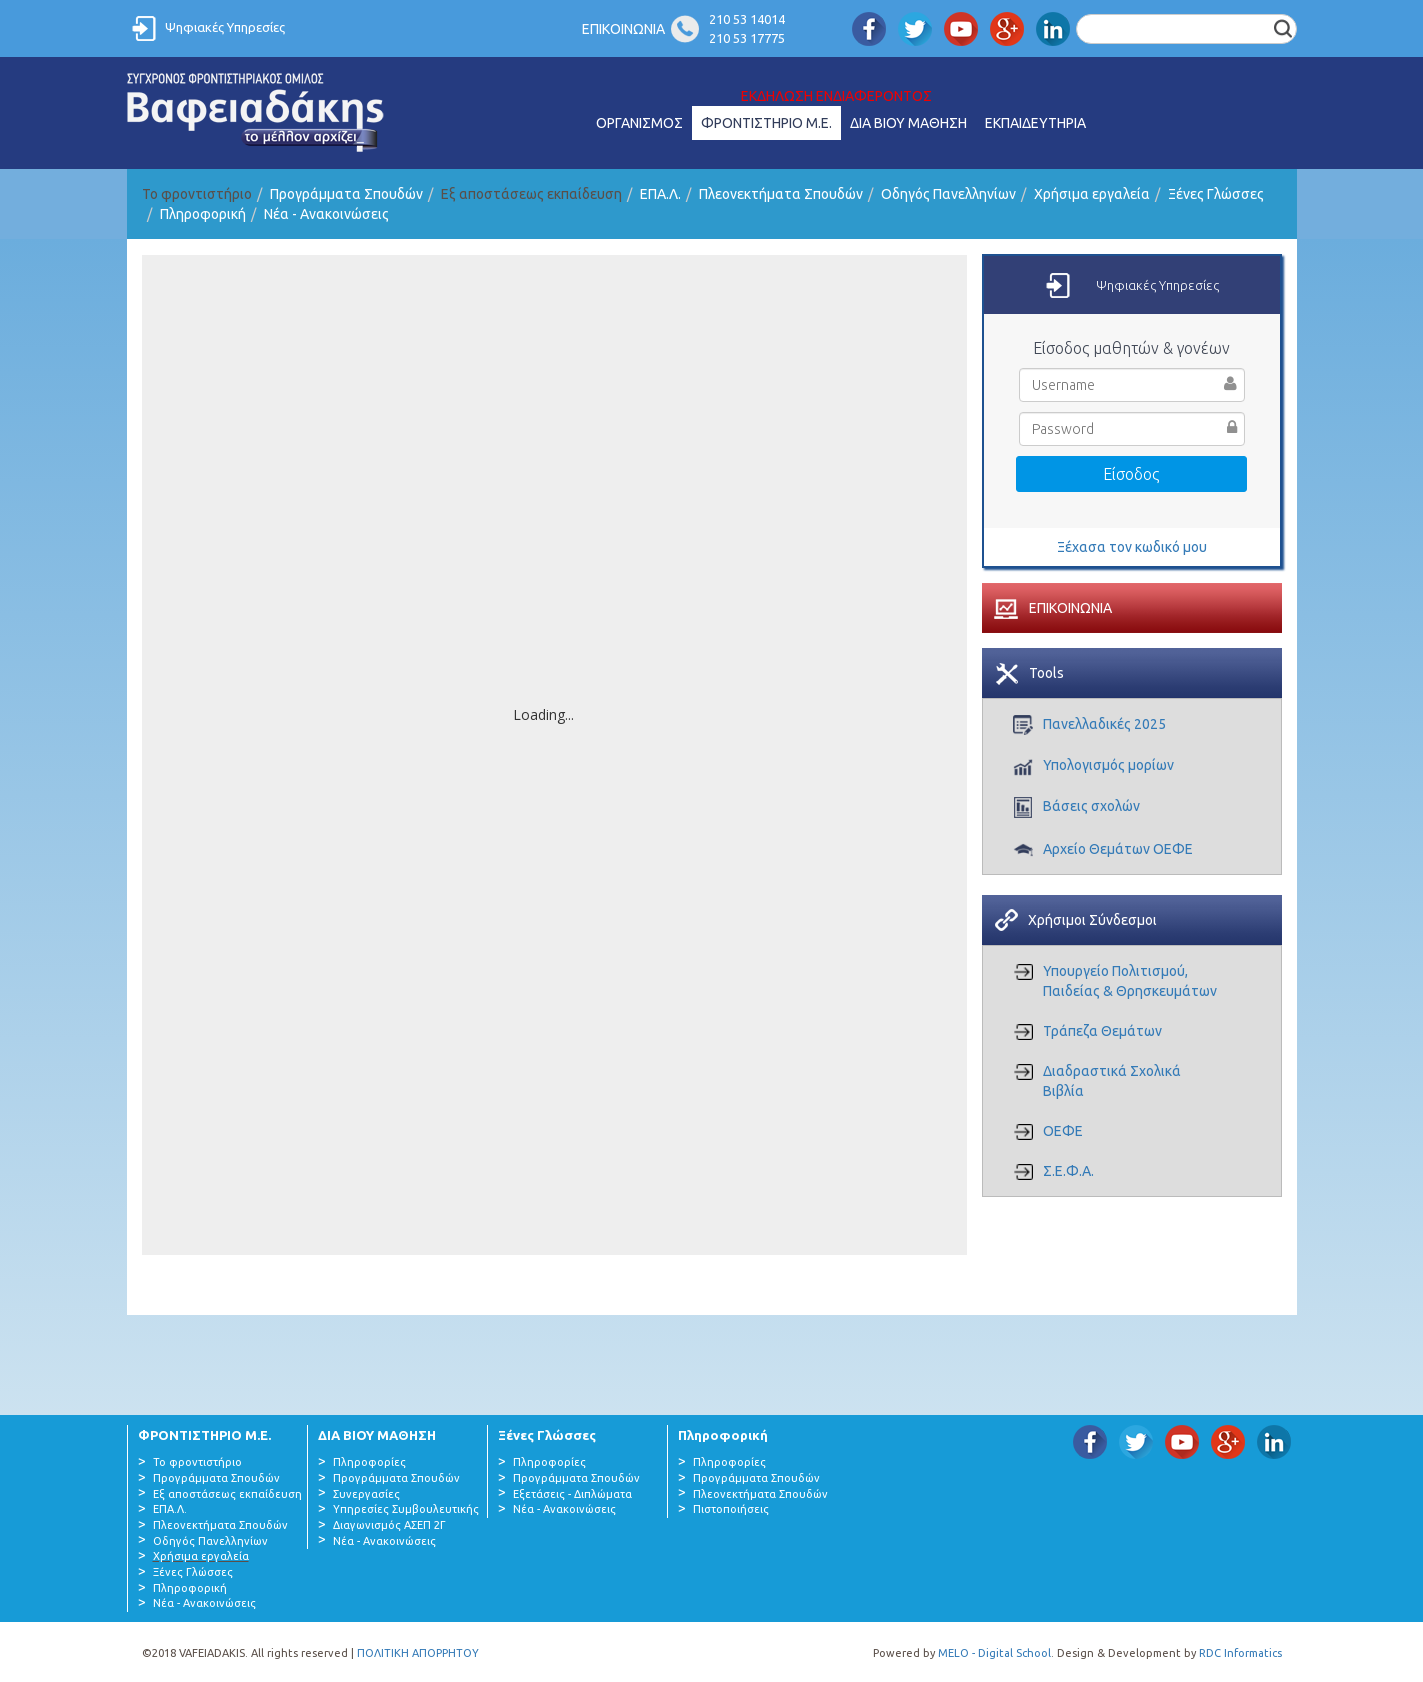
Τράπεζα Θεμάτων (1102, 1031)
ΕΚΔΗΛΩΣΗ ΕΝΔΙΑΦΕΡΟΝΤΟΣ (836, 96)
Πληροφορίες (369, 1462)
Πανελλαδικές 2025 (1104, 724)
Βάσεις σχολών (1091, 806)
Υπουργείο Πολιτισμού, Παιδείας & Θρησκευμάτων (1130, 981)
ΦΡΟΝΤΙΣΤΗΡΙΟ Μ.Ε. (766, 123)
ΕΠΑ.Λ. (660, 194)
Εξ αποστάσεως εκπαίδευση (227, 1494)
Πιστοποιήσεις (731, 1509)
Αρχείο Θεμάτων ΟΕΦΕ (1118, 849)
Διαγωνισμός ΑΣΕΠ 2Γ (389, 1525)
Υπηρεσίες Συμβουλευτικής (406, 1509)
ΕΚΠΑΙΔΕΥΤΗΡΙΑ (1035, 123)
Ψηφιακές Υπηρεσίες (225, 27)
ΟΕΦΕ (1063, 1131)
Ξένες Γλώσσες (1216, 194)
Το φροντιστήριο (197, 1462)
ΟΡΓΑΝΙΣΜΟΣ (639, 123)
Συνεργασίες (366, 1494)
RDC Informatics (1240, 1653)
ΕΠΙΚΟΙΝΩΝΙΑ (623, 29)
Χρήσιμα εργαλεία (1092, 194)
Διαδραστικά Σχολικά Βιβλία (1112, 1081)
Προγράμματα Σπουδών (346, 194)
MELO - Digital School (994, 1653)
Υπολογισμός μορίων (1108, 765)
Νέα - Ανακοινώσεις (326, 214)
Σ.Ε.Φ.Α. (1068, 1171)
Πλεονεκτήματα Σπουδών (781, 194)
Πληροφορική (203, 214)
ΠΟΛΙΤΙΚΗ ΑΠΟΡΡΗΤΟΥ (418, 1653)
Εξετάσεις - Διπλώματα (572, 1494)
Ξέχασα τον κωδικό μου (1132, 547)
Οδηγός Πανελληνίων (948, 194)
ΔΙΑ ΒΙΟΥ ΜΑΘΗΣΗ (908, 123)
